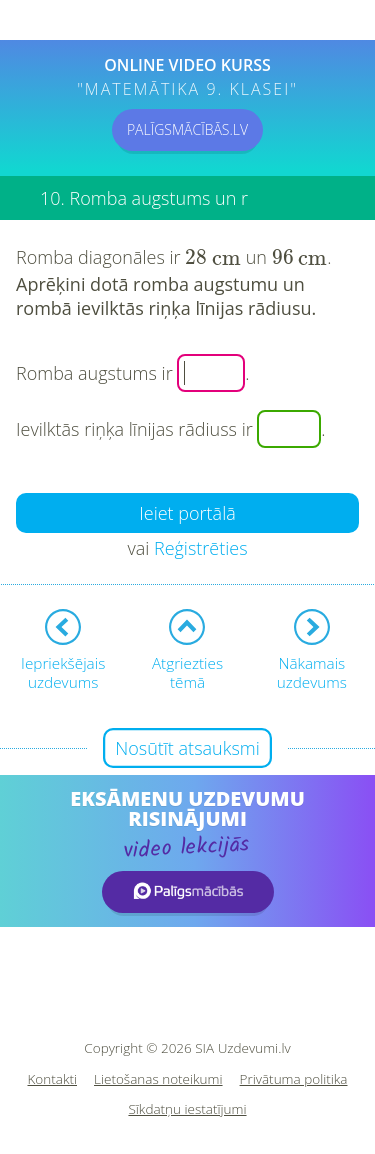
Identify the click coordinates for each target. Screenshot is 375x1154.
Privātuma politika (294, 1079)
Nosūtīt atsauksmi (187, 748)
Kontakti (53, 1079)
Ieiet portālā (187, 513)
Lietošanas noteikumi (158, 1079)
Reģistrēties (201, 548)
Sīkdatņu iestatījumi (187, 1109)
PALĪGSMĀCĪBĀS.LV (187, 129)
